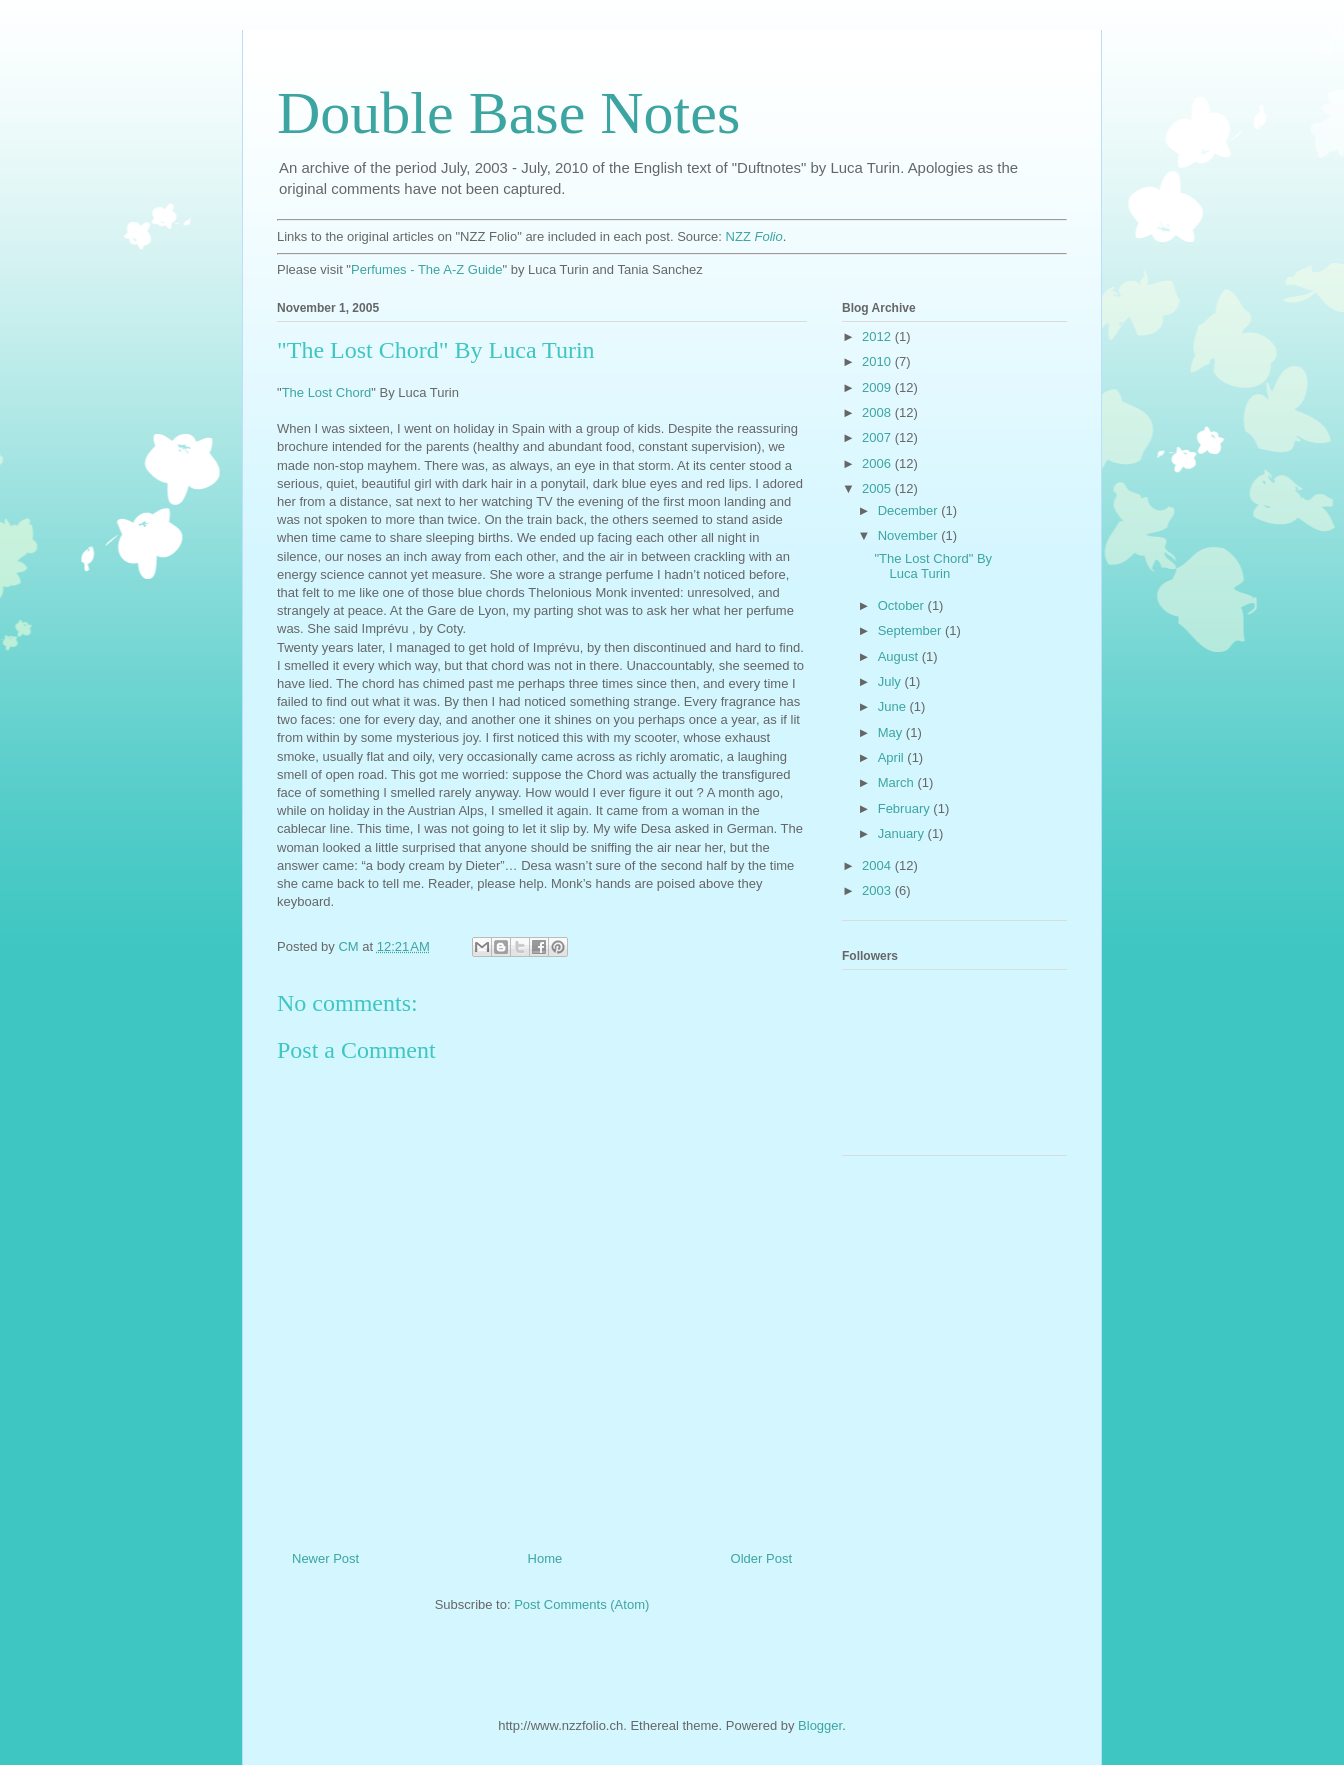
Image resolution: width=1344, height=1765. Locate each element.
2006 (878, 463)
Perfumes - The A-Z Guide (427, 269)
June (894, 706)
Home (545, 1558)
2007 (878, 437)
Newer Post (325, 1558)
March (898, 782)
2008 (878, 412)
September (911, 630)
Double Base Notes (508, 113)
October (903, 605)
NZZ (754, 236)
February (906, 808)
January (903, 833)
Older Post (761, 1558)
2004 (878, 865)
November (910, 535)
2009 (878, 387)
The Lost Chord (327, 392)
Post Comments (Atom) (581, 1604)
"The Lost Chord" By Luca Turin (933, 566)
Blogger (820, 1725)
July (891, 681)
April (893, 757)
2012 (878, 336)
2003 (878, 890)
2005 (878, 488)
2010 (878, 361)
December (910, 510)
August (900, 656)
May (892, 732)
